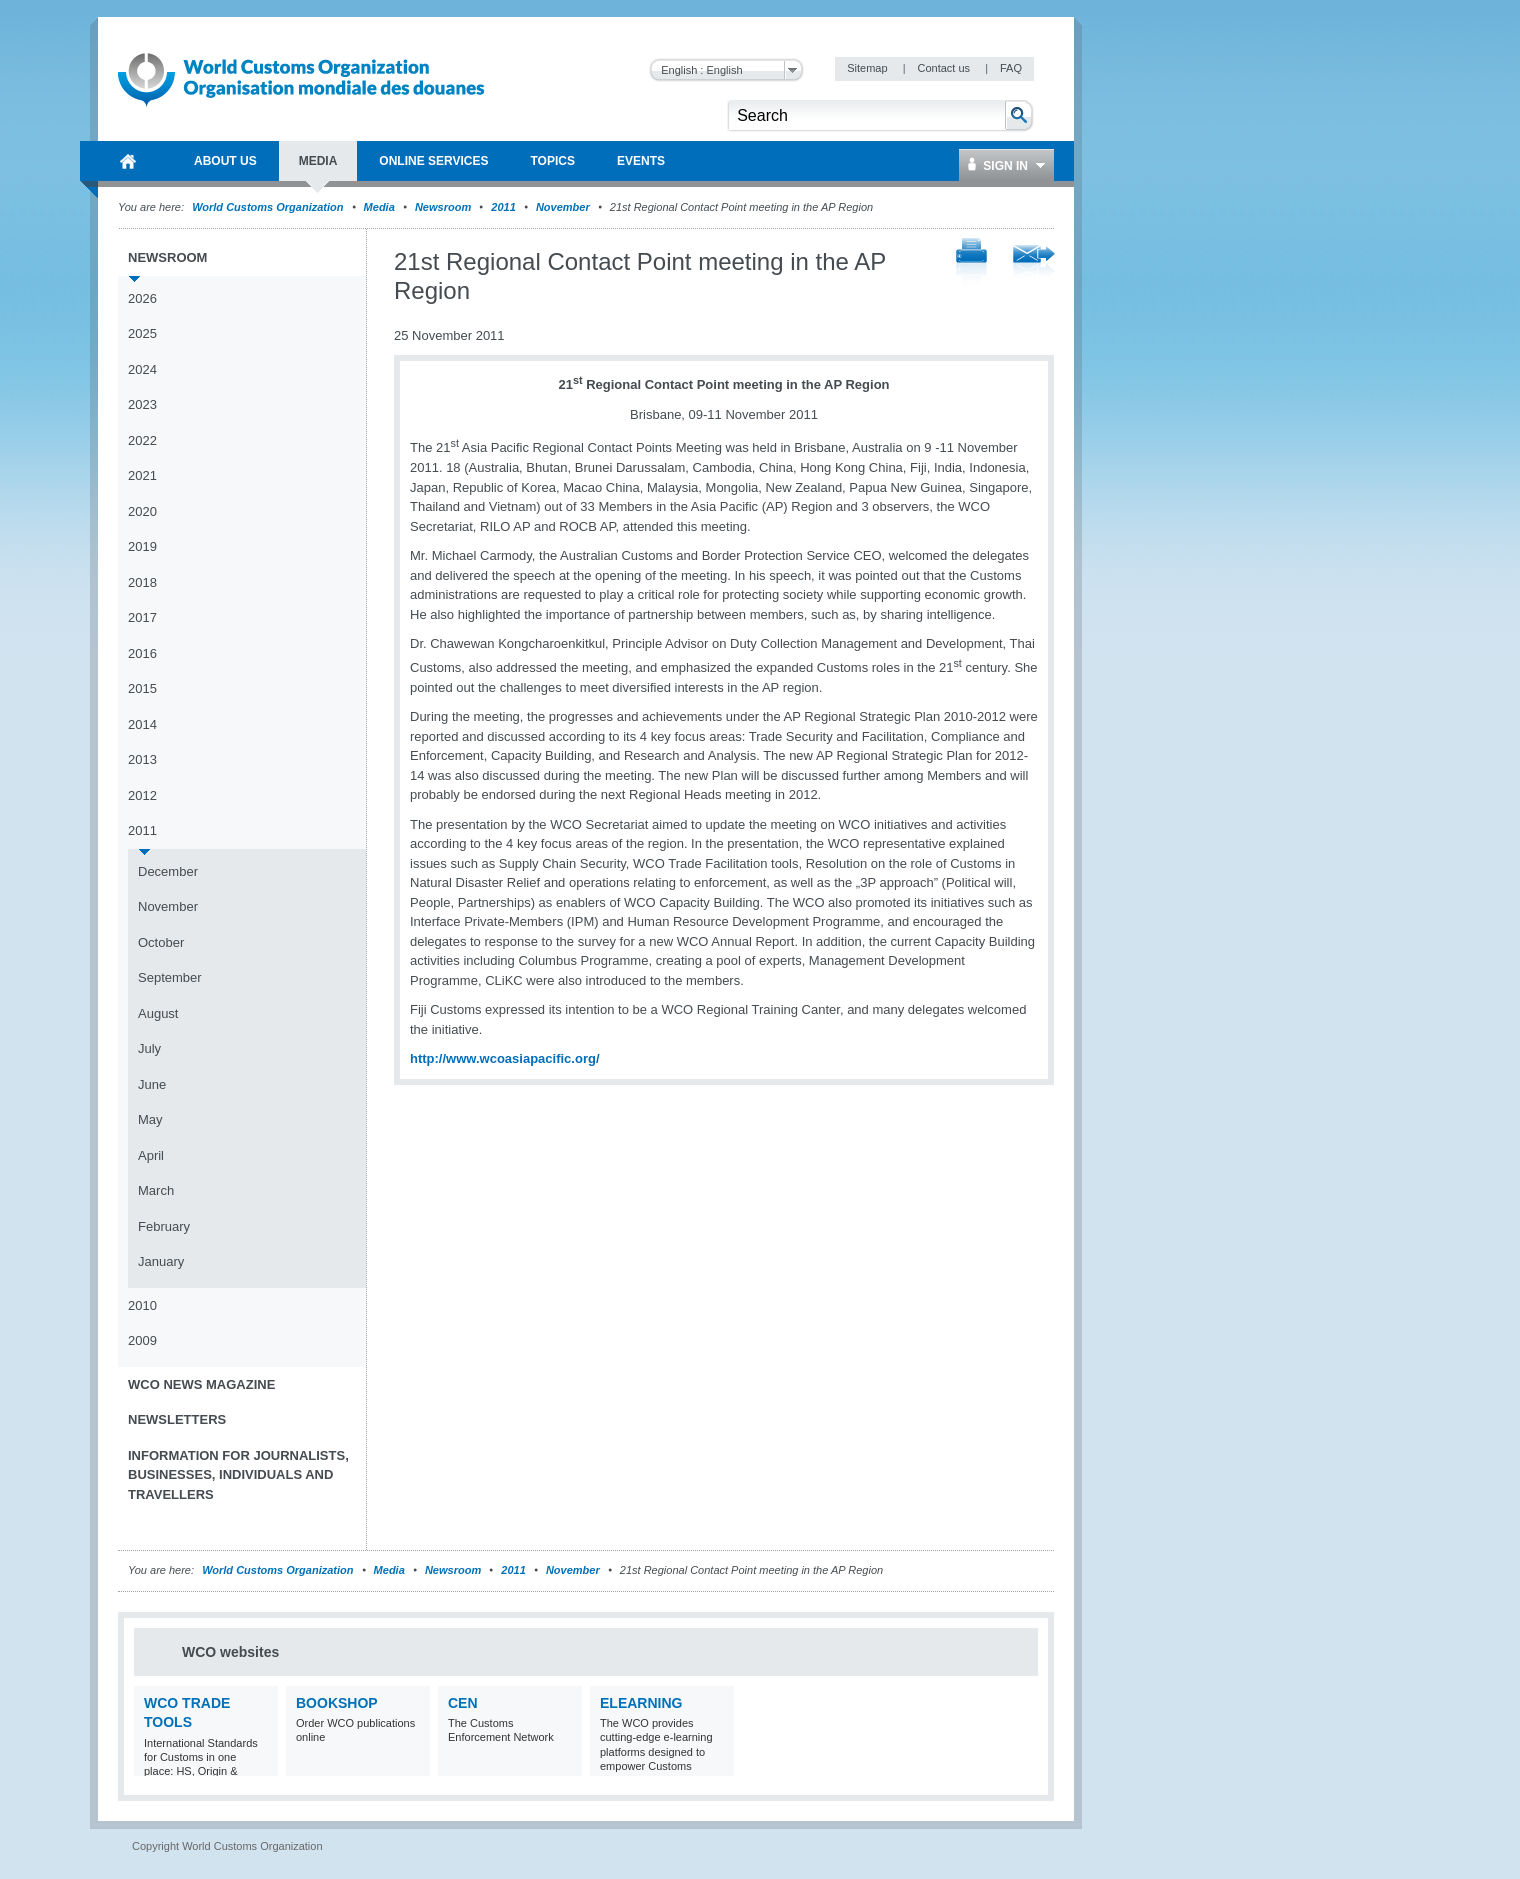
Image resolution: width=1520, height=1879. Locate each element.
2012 (142, 795)
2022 (142, 440)
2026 (142, 298)
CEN (463, 1703)
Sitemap (868, 68)
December (168, 871)
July (149, 1048)
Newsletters (177, 1419)
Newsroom (443, 207)
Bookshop (337, 1703)
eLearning (641, 1703)
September (170, 977)
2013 (142, 759)
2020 (142, 511)
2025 (142, 333)
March (156, 1190)
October (161, 942)
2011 (503, 207)
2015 (142, 688)
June (152, 1084)
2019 (142, 546)
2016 (142, 653)
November (563, 207)
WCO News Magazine (201, 1384)
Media (379, 207)
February (164, 1226)
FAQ (1011, 68)
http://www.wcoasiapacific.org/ (505, 1058)
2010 (142, 1305)
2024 (142, 369)
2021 (142, 475)
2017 (142, 617)
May (150, 1119)
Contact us (945, 68)
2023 (142, 404)
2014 (142, 724)
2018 (142, 582)
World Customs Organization (269, 207)
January (161, 1261)
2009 (142, 1340)
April (151, 1155)
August (158, 1013)
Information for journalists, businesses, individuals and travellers (238, 1475)
